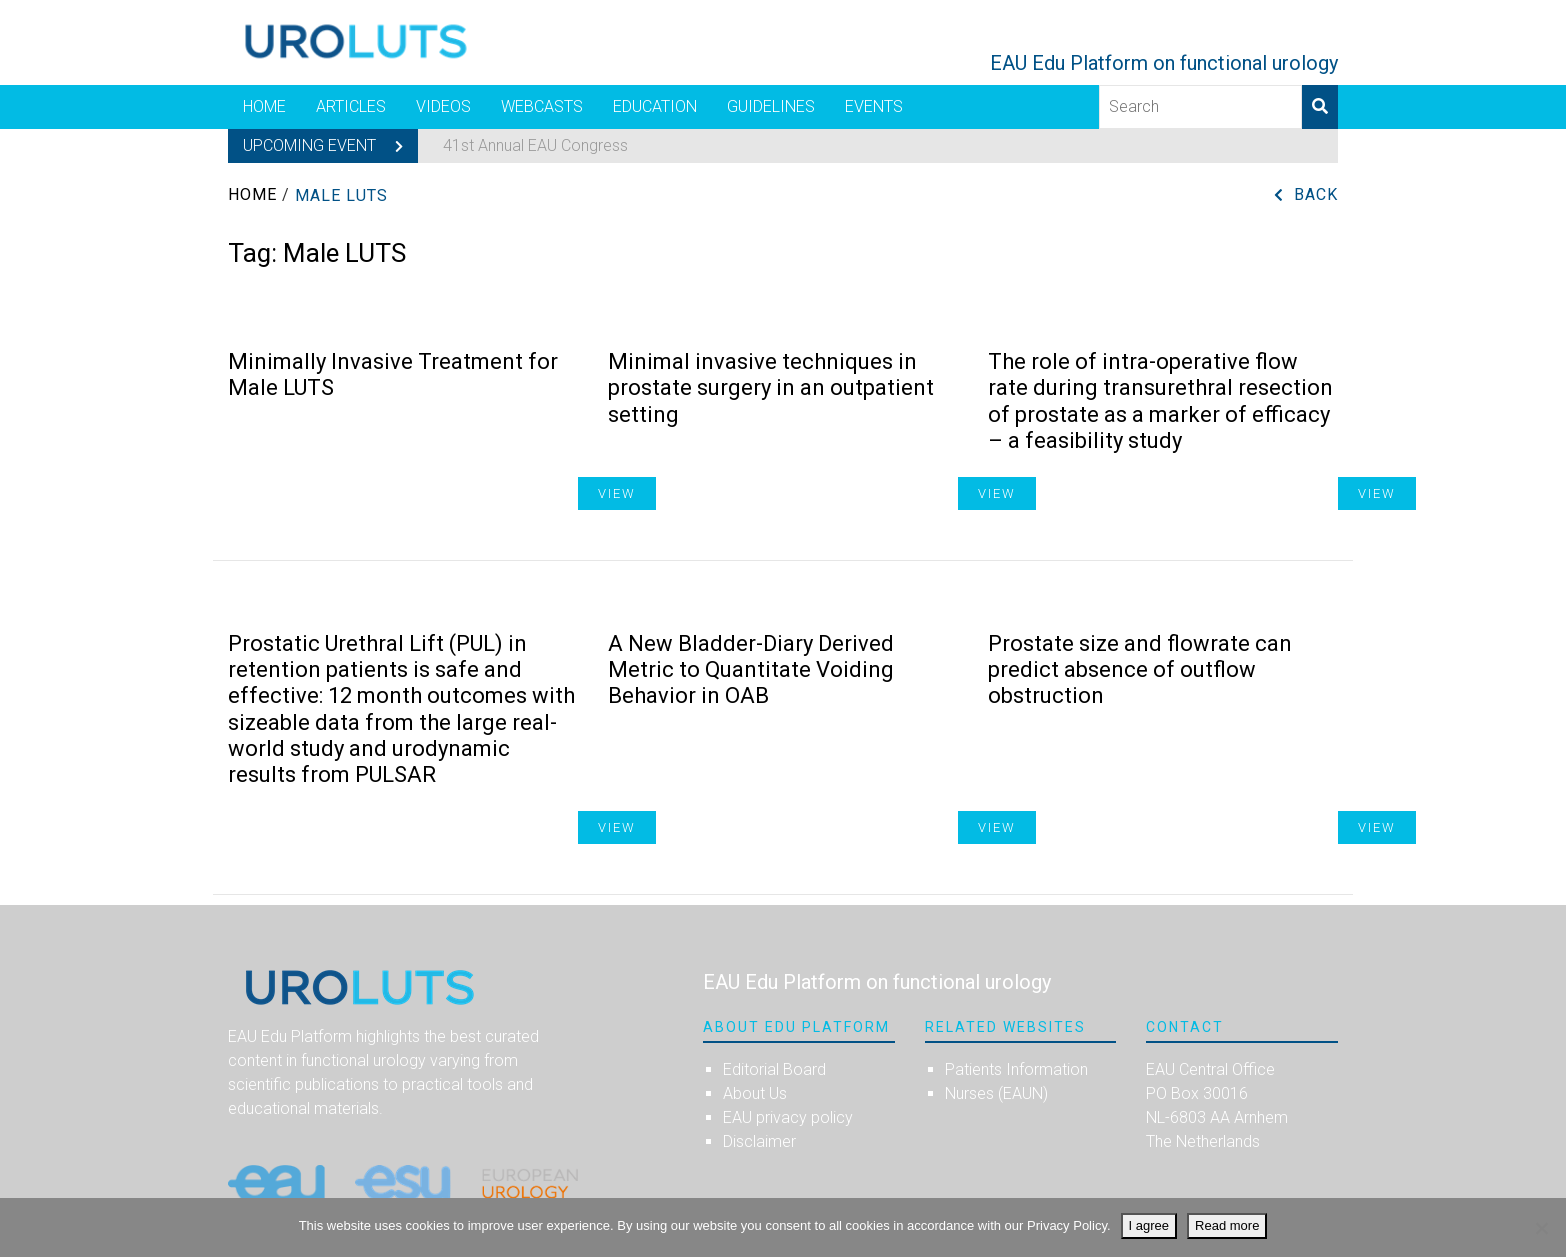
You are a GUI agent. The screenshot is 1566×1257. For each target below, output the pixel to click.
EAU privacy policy (788, 1117)
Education (655, 106)
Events (874, 106)
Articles (351, 106)
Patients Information (1016, 1069)
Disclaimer (759, 1141)
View (1377, 493)
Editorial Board (774, 1069)
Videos (443, 106)
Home (264, 106)
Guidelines (771, 106)
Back (1316, 194)
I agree (1149, 1225)
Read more (1227, 1225)
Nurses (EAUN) (996, 1093)
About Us (755, 1093)
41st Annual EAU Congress (535, 145)
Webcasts (542, 106)
